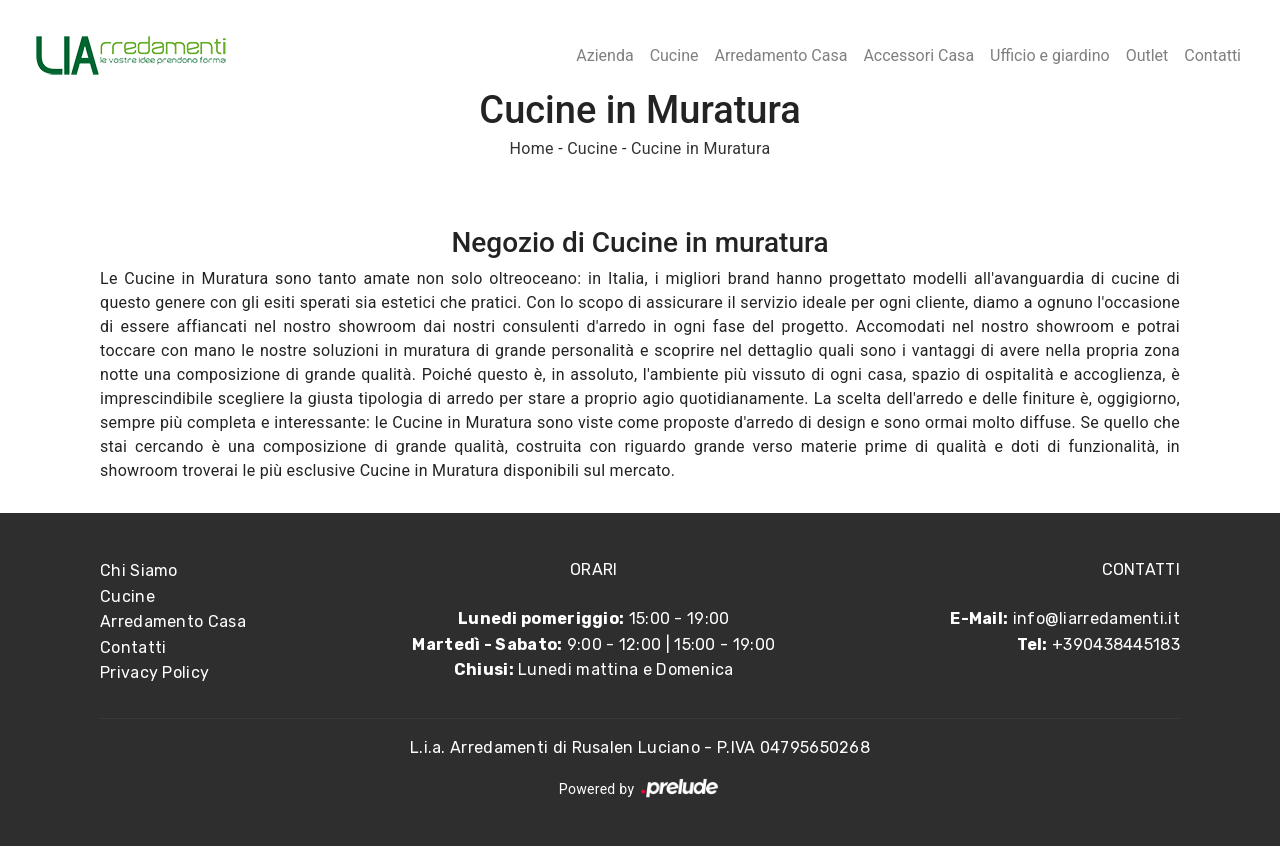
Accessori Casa (918, 55)
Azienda (604, 55)
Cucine (674, 55)
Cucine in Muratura (700, 148)
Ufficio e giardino (1050, 55)
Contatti (1212, 55)
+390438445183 (1116, 644)
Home (532, 148)
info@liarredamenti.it (1096, 618)
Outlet (1147, 55)
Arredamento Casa (780, 55)
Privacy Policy (154, 672)
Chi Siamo (139, 570)
